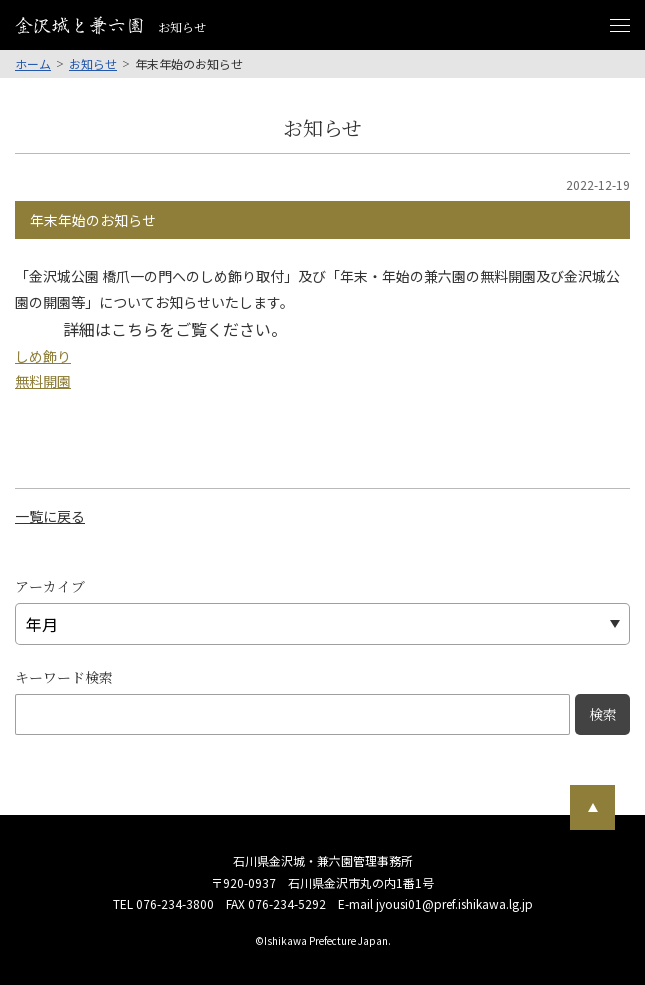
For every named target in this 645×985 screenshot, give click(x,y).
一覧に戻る (50, 516)
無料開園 (43, 381)
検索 (603, 714)
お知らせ (93, 63)
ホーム (33, 63)
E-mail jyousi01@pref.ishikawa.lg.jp (435, 903)
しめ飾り (43, 356)
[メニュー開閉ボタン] (620, 25)
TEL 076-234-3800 (163, 903)
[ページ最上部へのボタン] (592, 807)
